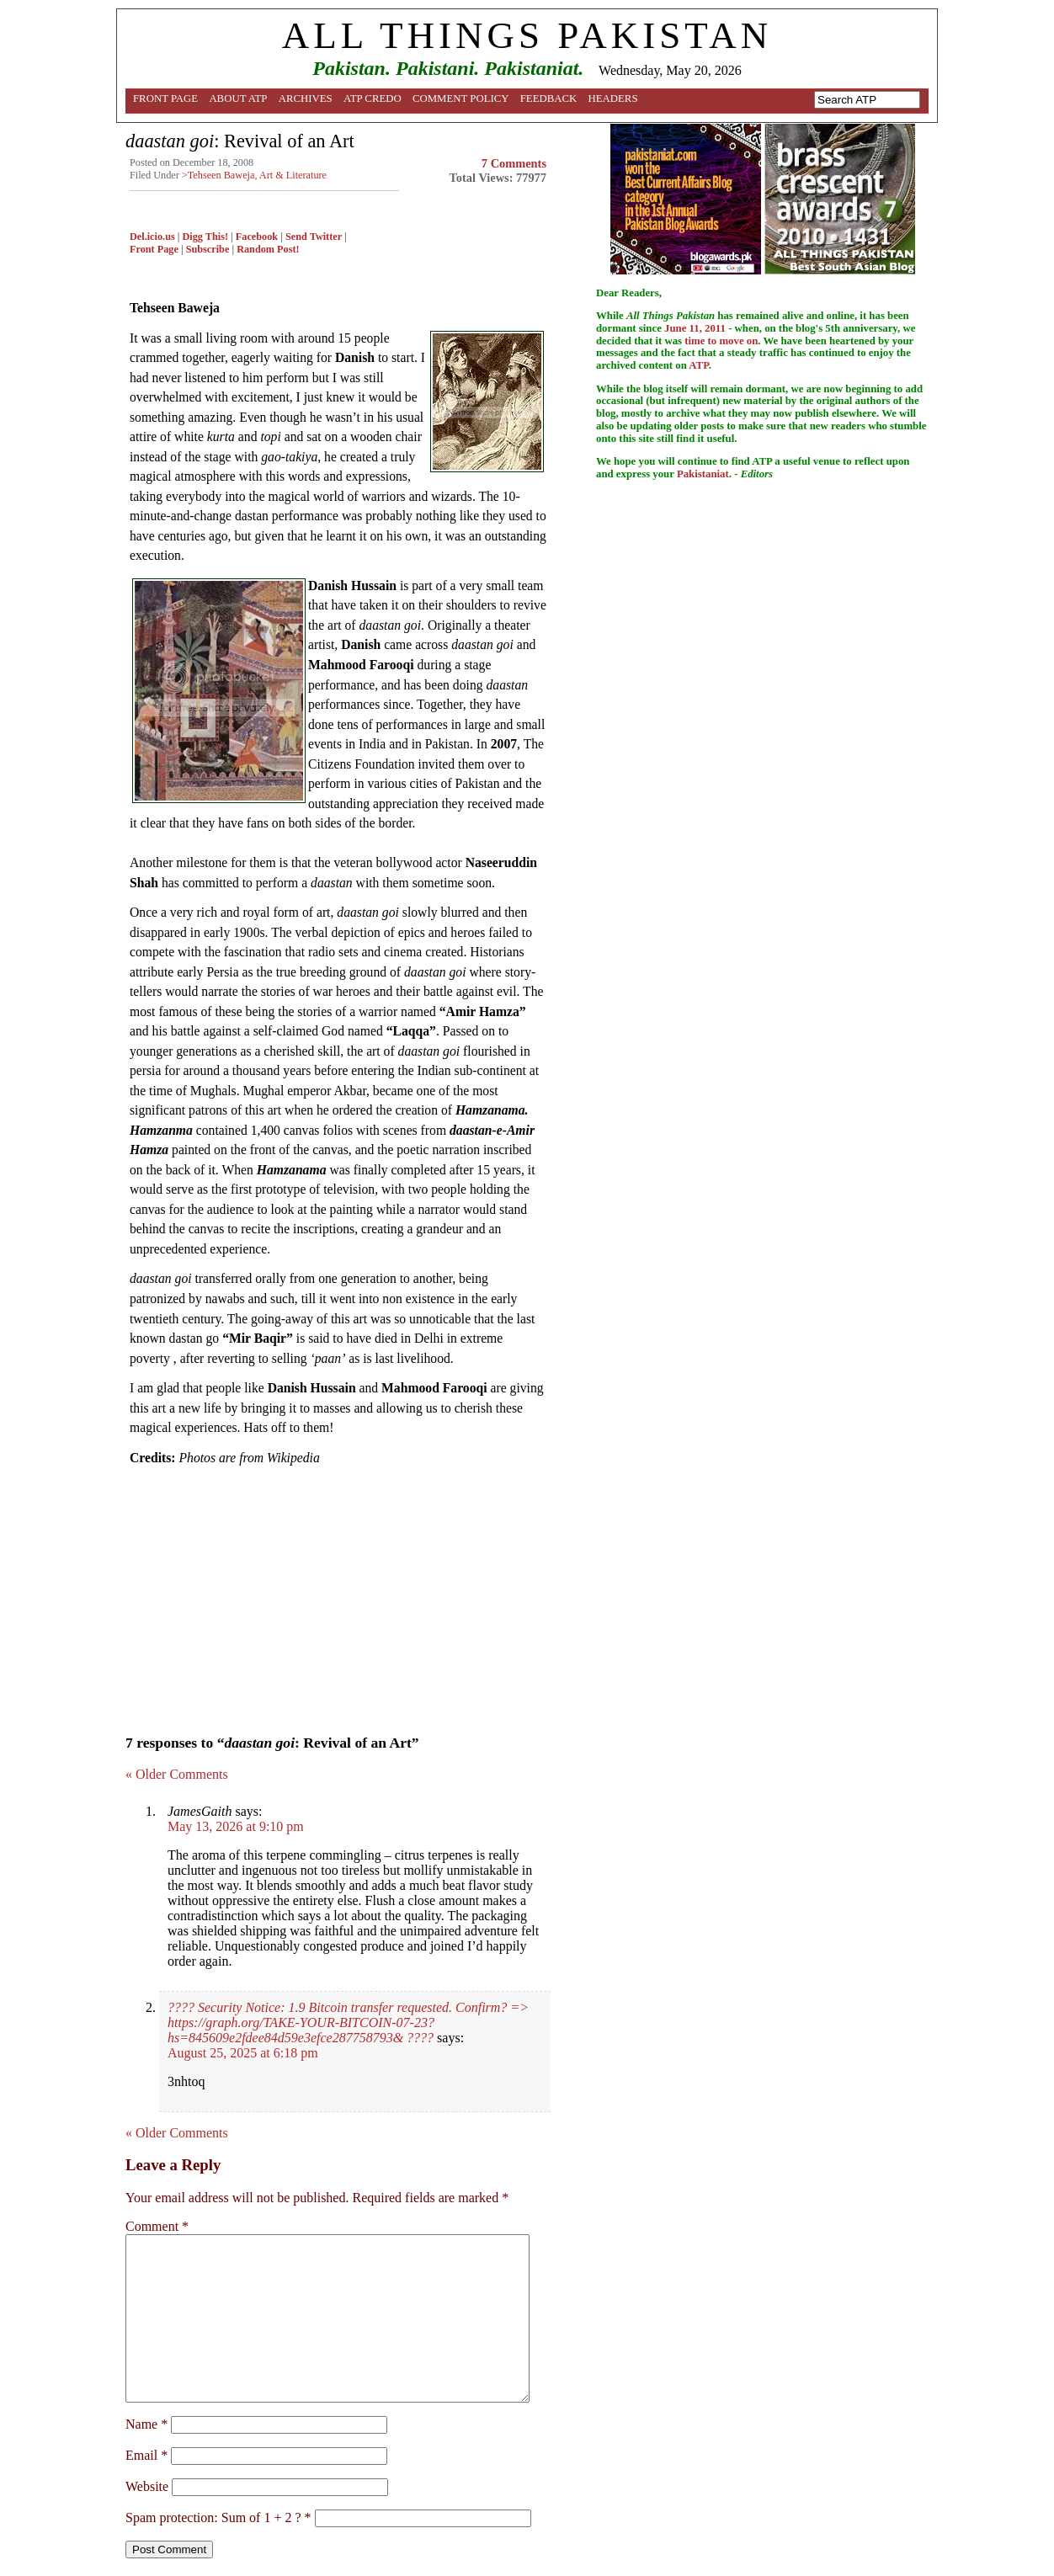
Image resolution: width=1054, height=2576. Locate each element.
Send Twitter (313, 236)
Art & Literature (293, 175)
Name (146, 2424)
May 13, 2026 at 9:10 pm (236, 1826)
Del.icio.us (152, 236)
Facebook (257, 236)
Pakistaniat (703, 474)
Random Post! (268, 249)
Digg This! (206, 236)
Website (146, 2486)
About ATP (238, 98)
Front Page (165, 98)
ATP (698, 365)
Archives (306, 98)
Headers (613, 98)
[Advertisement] (338, 1595)
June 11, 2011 (695, 328)
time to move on (721, 341)
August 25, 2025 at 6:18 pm (243, 2053)
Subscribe (208, 249)
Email (146, 2455)
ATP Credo (372, 98)
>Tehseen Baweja (218, 175)
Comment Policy (461, 98)
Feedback (549, 98)
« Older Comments (176, 1774)
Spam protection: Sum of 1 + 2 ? (213, 2517)
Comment (157, 2226)
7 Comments (514, 163)
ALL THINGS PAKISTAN (527, 35)
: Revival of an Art (239, 141)
